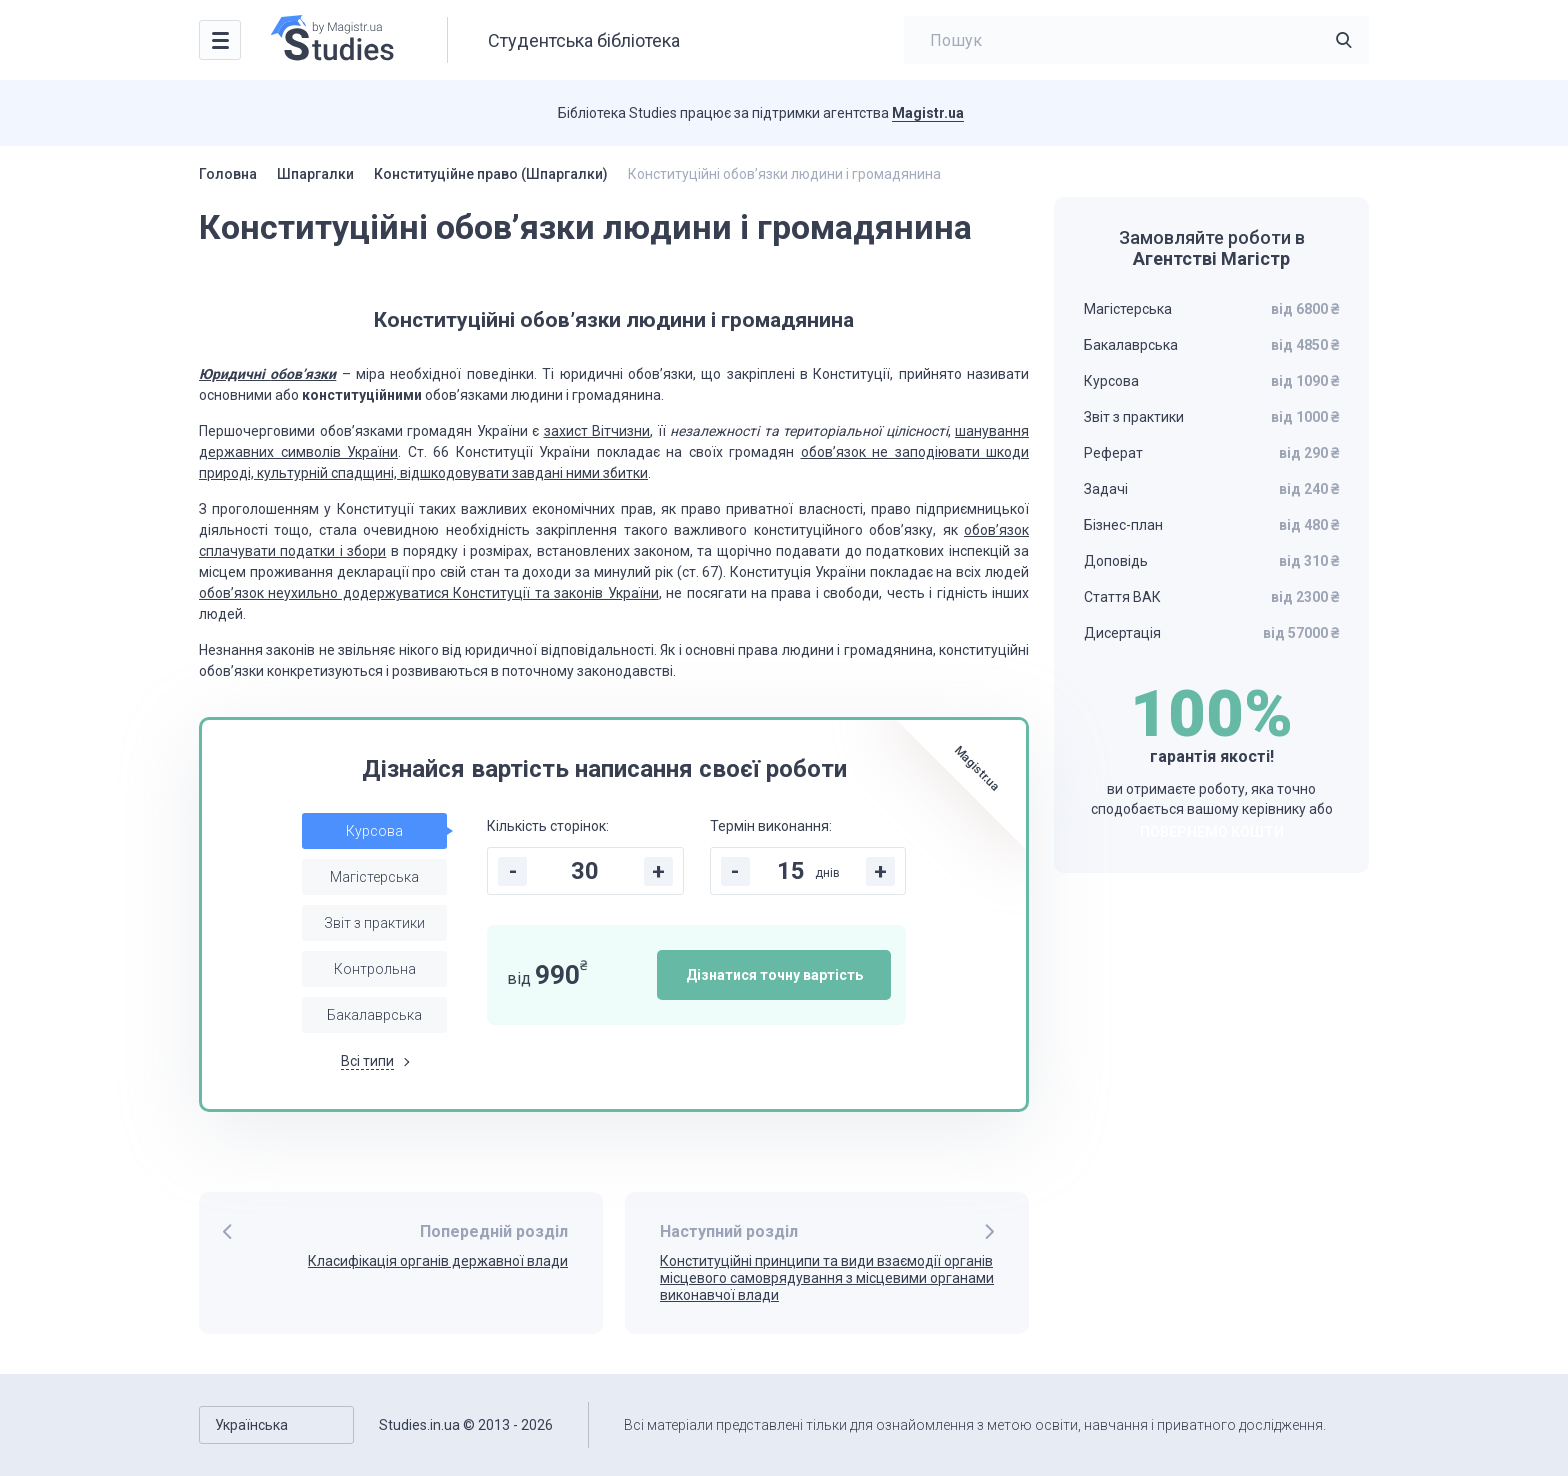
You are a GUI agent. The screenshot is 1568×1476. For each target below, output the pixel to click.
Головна (228, 174)
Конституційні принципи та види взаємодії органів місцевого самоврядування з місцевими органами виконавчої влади (827, 1278)
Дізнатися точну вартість (774, 975)
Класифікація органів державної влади (438, 1261)
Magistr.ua (928, 113)
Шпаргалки (315, 174)
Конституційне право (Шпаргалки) (491, 174)
